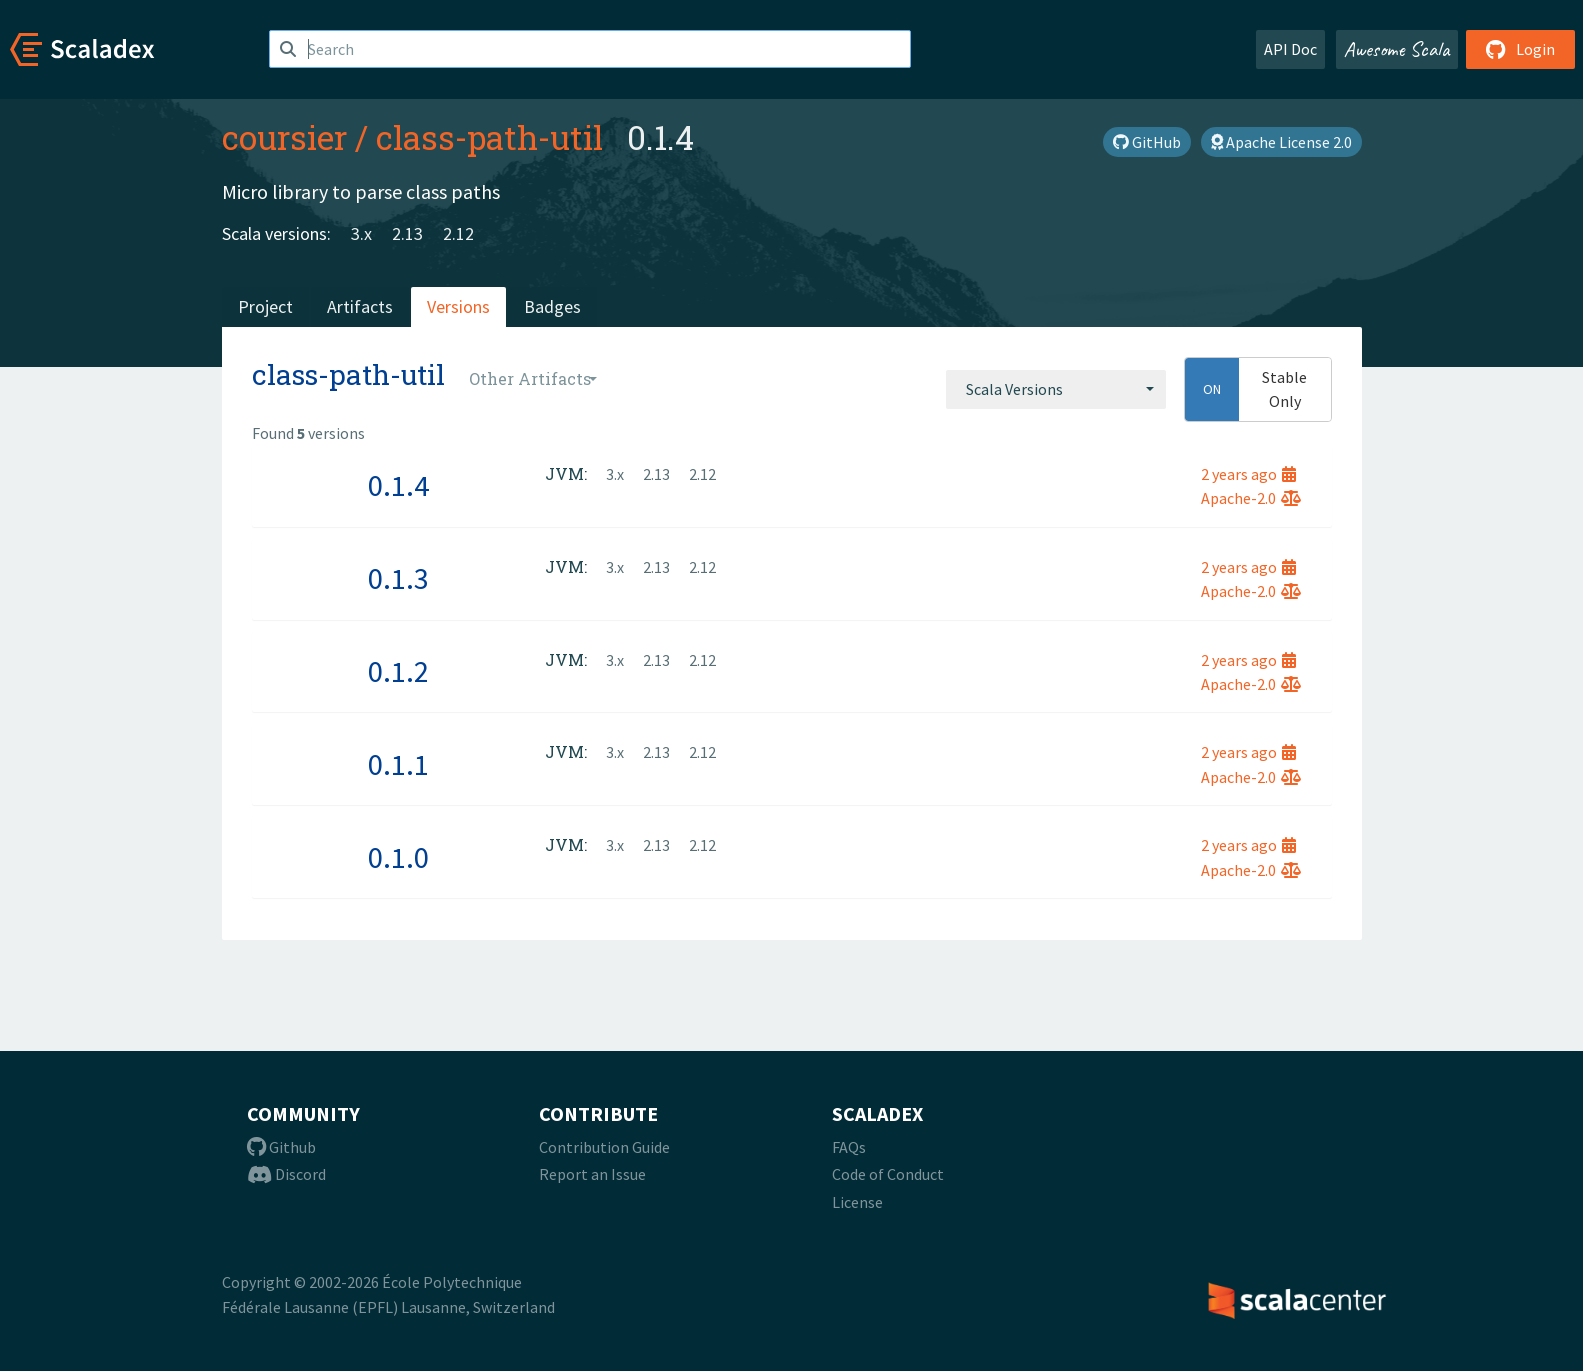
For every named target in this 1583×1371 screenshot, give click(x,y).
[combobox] (1056, 389)
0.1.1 (398, 764)
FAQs (849, 1147)
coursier (284, 137)
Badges (552, 306)
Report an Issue (592, 1174)
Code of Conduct (888, 1174)
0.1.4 (398, 485)
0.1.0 (398, 857)
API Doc (1290, 49)
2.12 (458, 233)
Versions (458, 306)
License (857, 1202)
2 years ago (1248, 474)
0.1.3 (398, 578)
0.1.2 (398, 671)
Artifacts (360, 306)
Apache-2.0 (1251, 498)
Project (265, 306)
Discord (286, 1174)
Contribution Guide (604, 1147)
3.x (361, 233)
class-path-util (489, 137)
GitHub (1147, 142)
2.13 (407, 233)
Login (1520, 49)
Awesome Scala (1397, 49)
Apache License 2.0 (1281, 142)
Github (281, 1147)
